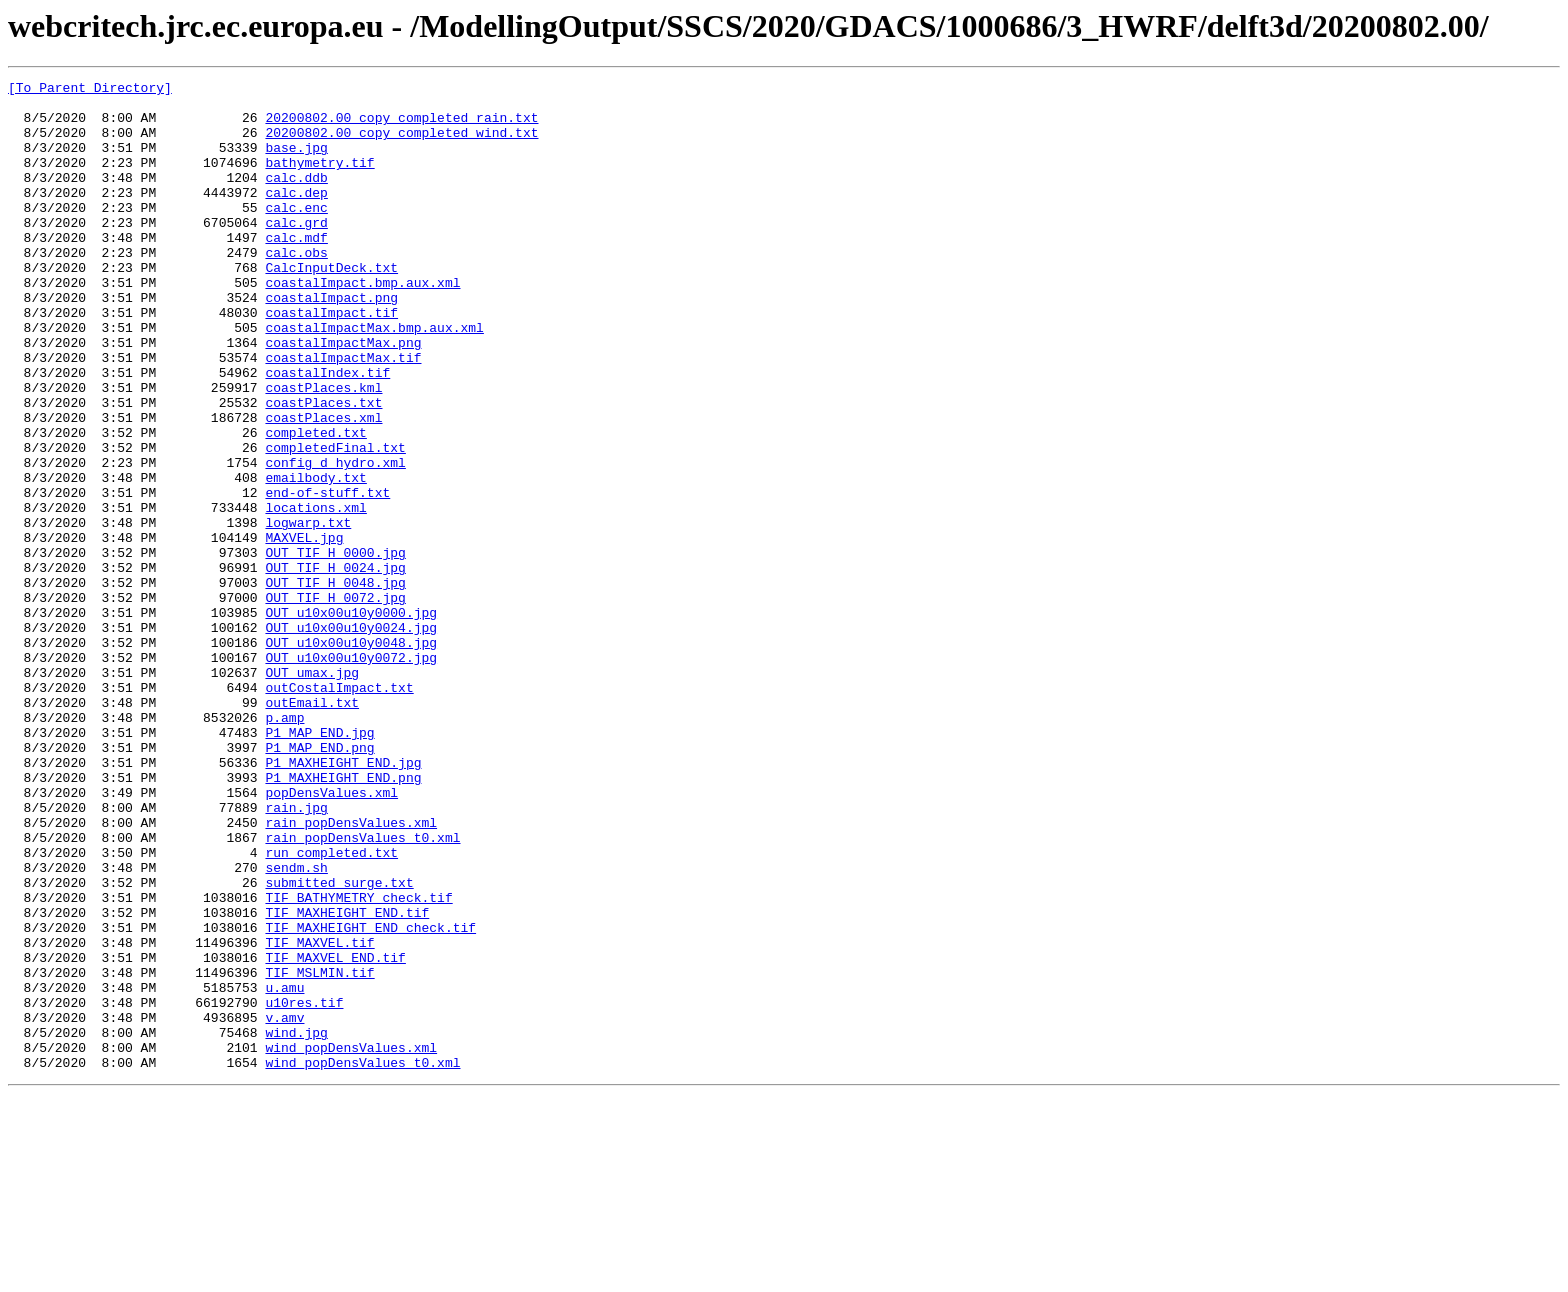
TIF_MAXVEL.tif (319, 1116)
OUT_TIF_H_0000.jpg (335, 648)
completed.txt (315, 504)
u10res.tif (304, 1188)
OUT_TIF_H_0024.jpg (335, 666)
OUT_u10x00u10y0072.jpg (351, 774)
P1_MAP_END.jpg (319, 864)
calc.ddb (296, 198)
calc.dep (296, 216)
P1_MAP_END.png (319, 882)
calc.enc (296, 234)
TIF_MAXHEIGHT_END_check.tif (370, 1098)
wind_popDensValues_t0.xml (362, 1260)
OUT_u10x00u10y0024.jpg (351, 738)
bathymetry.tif (319, 180)
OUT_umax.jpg (312, 792)
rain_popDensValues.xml (351, 972)
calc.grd (296, 252)
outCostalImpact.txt (339, 810)
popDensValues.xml (331, 936)
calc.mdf (296, 270)
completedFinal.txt (335, 522)
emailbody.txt (315, 558)
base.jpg (296, 162)
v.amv (284, 1206)
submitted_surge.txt (339, 1044)
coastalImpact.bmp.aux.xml (362, 324)
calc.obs (296, 288)
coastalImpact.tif (331, 360)
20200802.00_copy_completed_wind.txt (401, 144)
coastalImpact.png (331, 342)
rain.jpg (296, 954)
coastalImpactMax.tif (343, 414)
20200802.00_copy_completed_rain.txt (401, 126)
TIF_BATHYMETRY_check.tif (358, 1062)
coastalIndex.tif (327, 432)
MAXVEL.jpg (304, 630)
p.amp (284, 846)
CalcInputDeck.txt (331, 306)
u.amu (284, 1170)
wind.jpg (296, 1224)
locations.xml (315, 594)
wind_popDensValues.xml (351, 1242)
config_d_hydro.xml (335, 540)
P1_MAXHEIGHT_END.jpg (343, 900)
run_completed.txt (331, 1008)
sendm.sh (296, 1026)
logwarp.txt (308, 612)
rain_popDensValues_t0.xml (362, 990)
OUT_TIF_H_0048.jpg (335, 684)
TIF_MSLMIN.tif (319, 1152)
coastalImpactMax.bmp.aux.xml (374, 378)
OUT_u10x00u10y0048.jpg (351, 756)
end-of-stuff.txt (327, 576)
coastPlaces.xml (323, 486)
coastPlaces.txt (323, 468)
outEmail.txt (312, 828)
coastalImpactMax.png (343, 396)
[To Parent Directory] (90, 90)
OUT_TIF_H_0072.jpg (335, 702)
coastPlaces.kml (323, 450)
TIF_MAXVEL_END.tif (335, 1134)
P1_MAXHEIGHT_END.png (343, 918)
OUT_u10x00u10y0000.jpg (351, 720)
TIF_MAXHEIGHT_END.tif (347, 1080)
